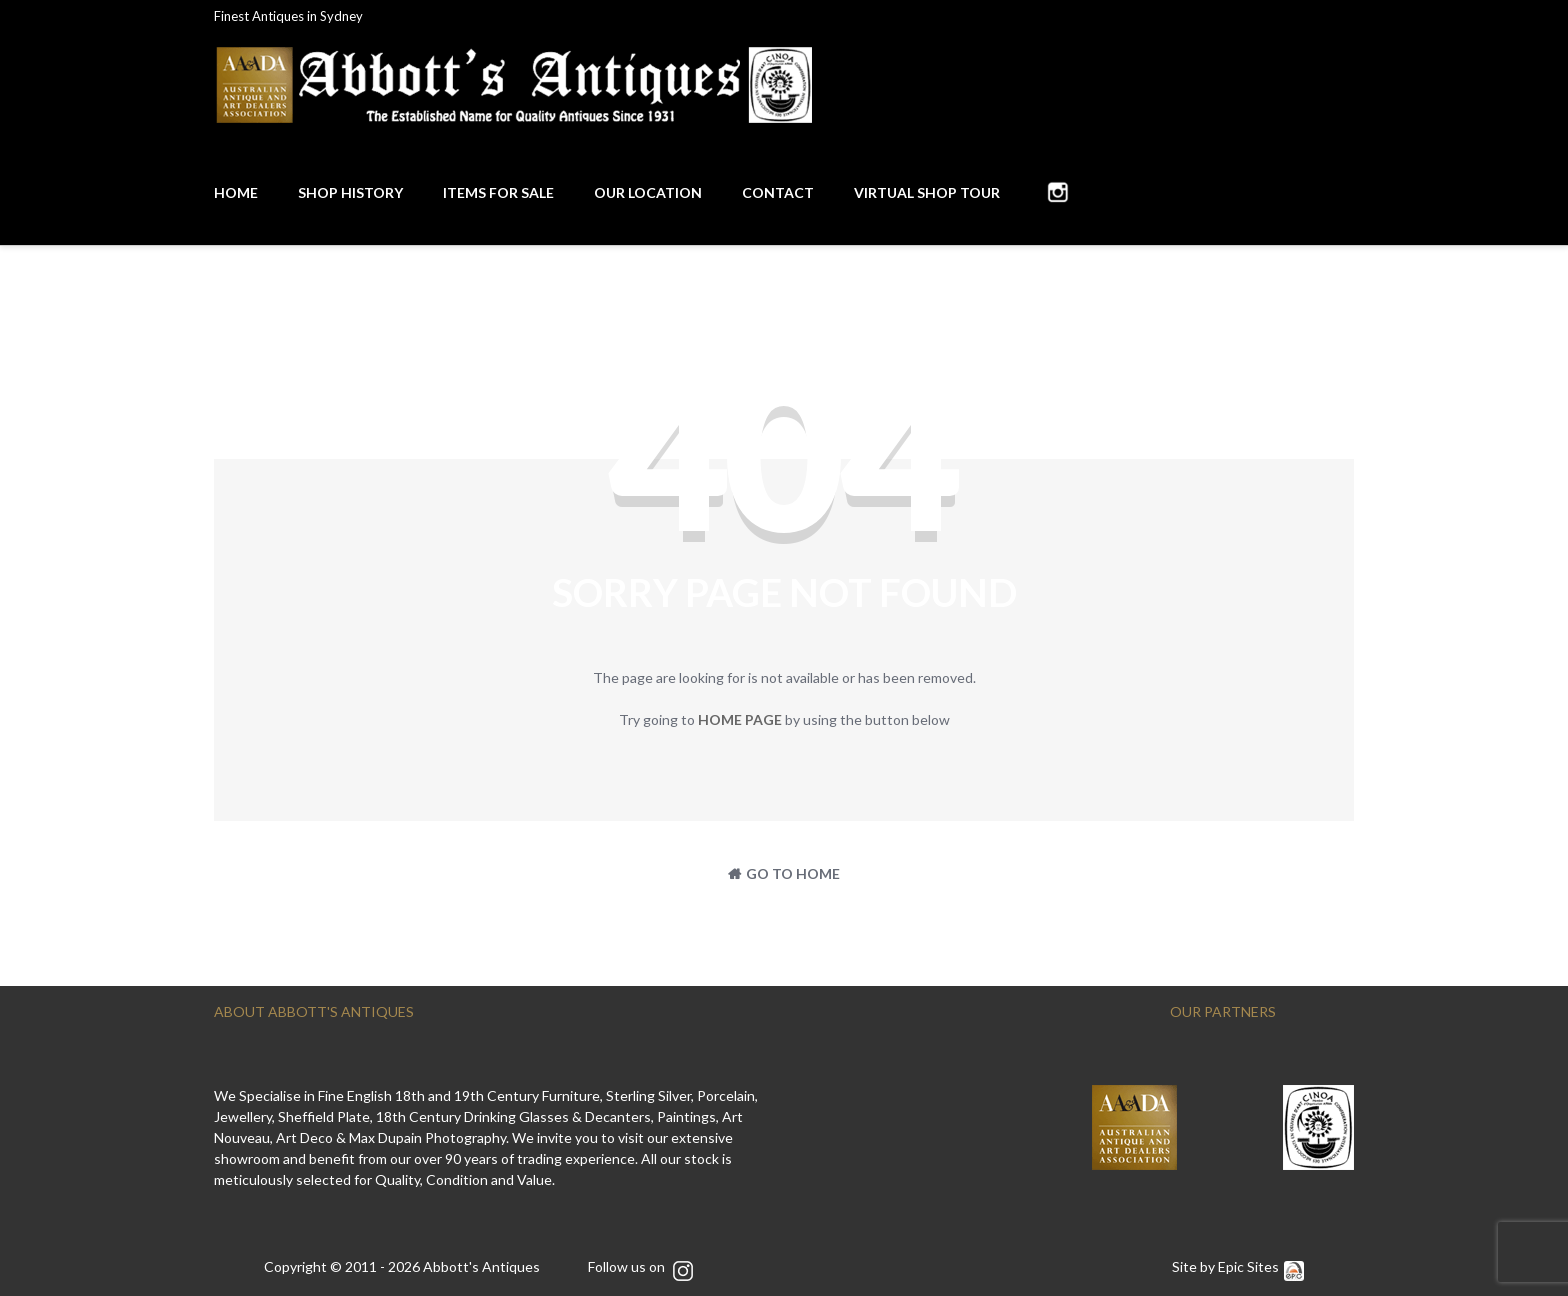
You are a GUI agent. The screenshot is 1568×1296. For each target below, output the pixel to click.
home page (740, 719)
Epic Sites (1261, 1266)
